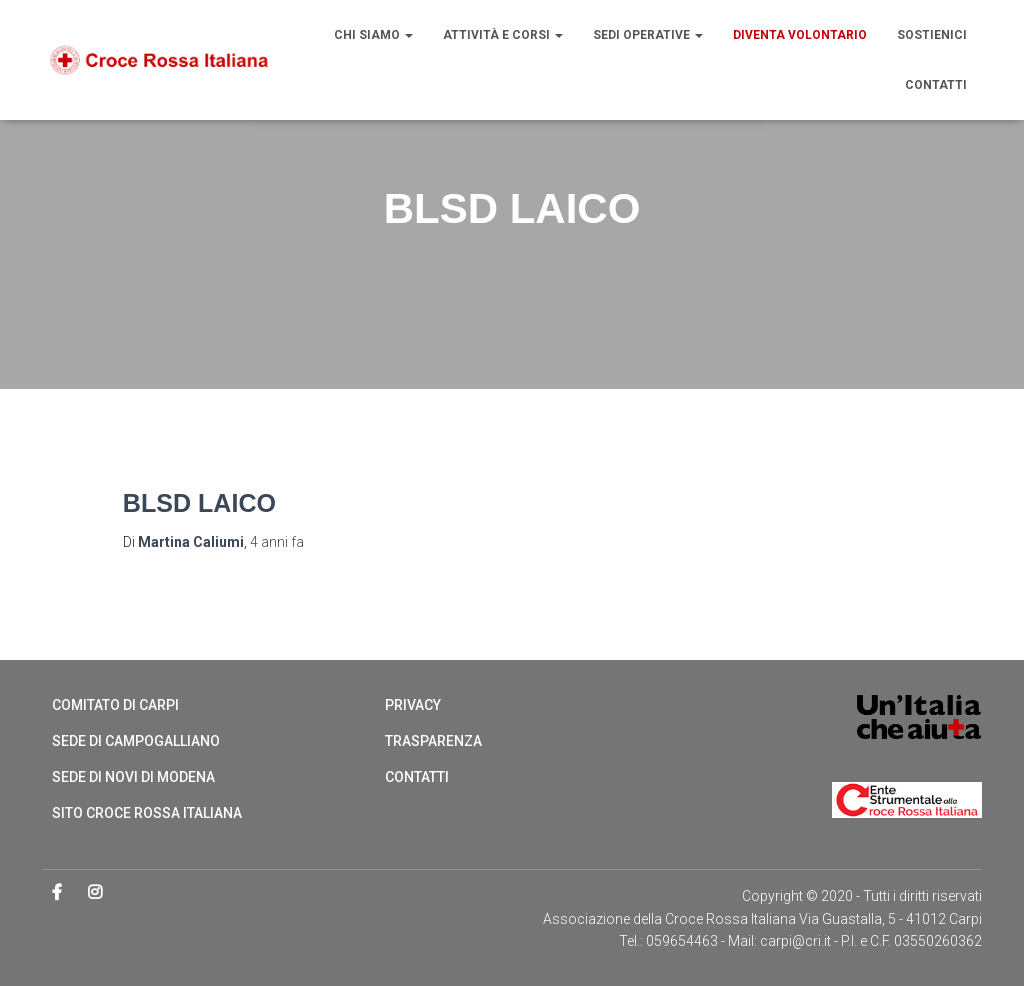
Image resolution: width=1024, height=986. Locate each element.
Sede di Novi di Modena (133, 777)
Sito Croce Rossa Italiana (147, 813)
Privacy (413, 705)
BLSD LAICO (199, 503)
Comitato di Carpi (115, 705)
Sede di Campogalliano (136, 741)
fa (277, 542)
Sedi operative (648, 35)
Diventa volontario (800, 35)
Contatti (936, 85)
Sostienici (932, 35)
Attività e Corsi (503, 35)
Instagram (96, 893)
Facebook (58, 893)
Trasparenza (433, 741)
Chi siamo (373, 35)
